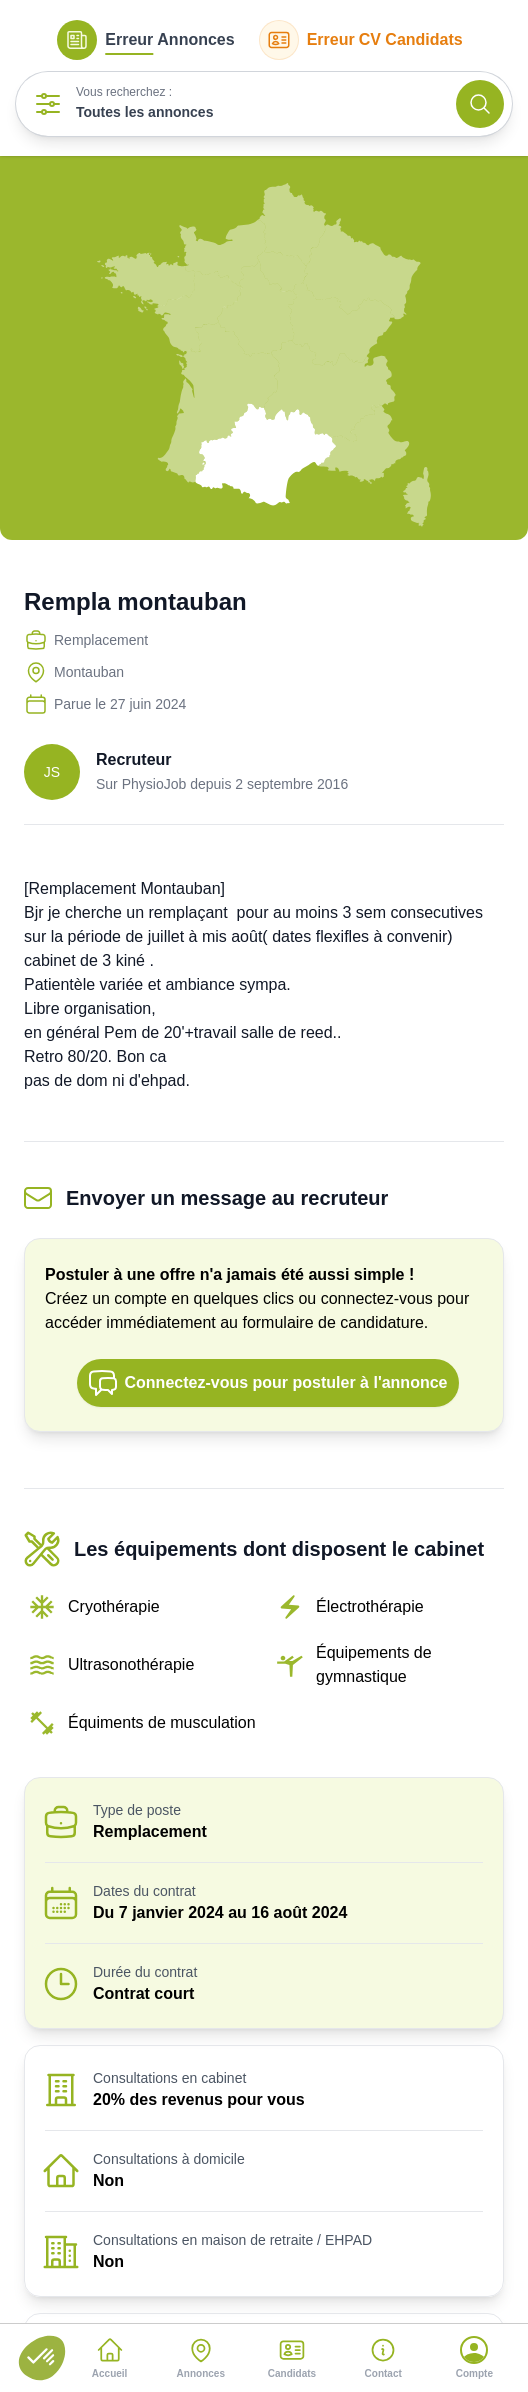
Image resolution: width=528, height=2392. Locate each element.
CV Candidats (361, 40)
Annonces (145, 40)
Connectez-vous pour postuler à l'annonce (267, 1383)
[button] (42, 2358)
